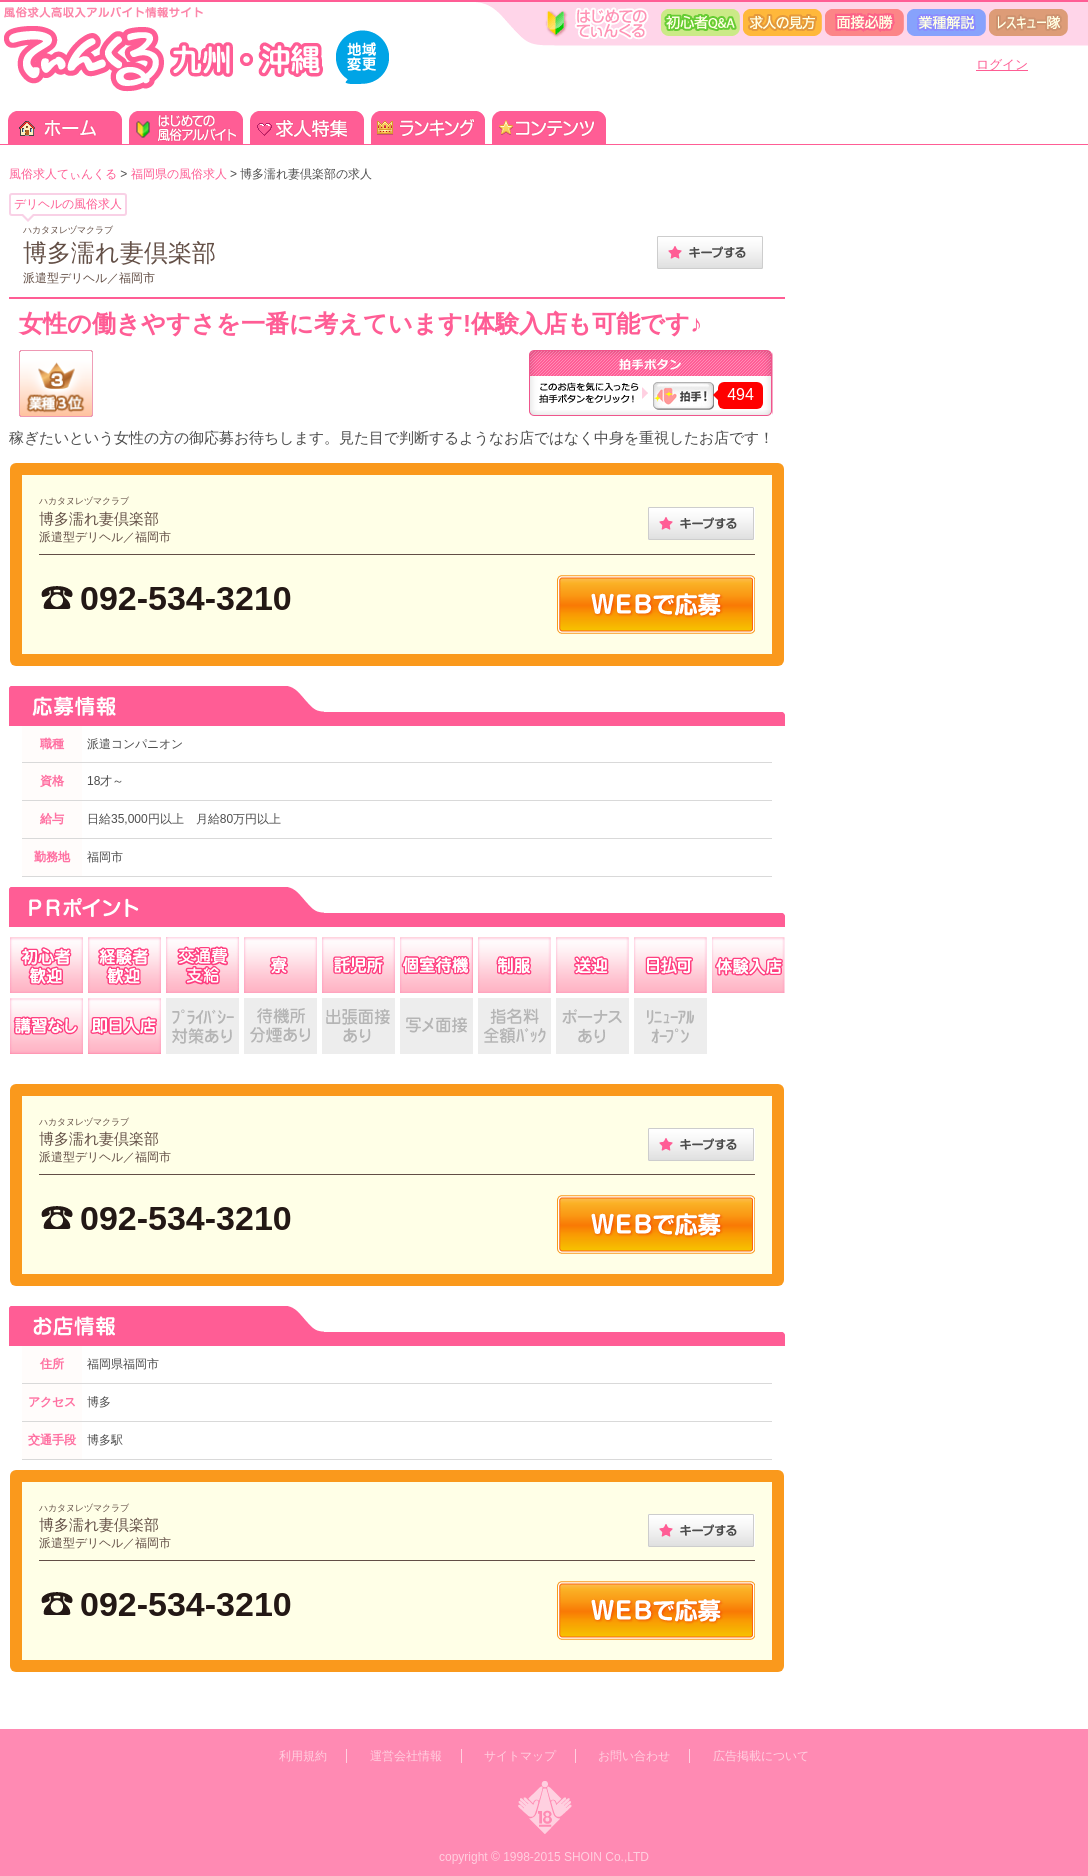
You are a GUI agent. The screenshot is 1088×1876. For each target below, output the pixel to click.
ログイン (1002, 64)
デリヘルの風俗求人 (68, 204)
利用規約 (303, 1756)
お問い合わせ (634, 1756)
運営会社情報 (406, 1756)
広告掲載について (761, 1756)
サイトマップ (520, 1756)
